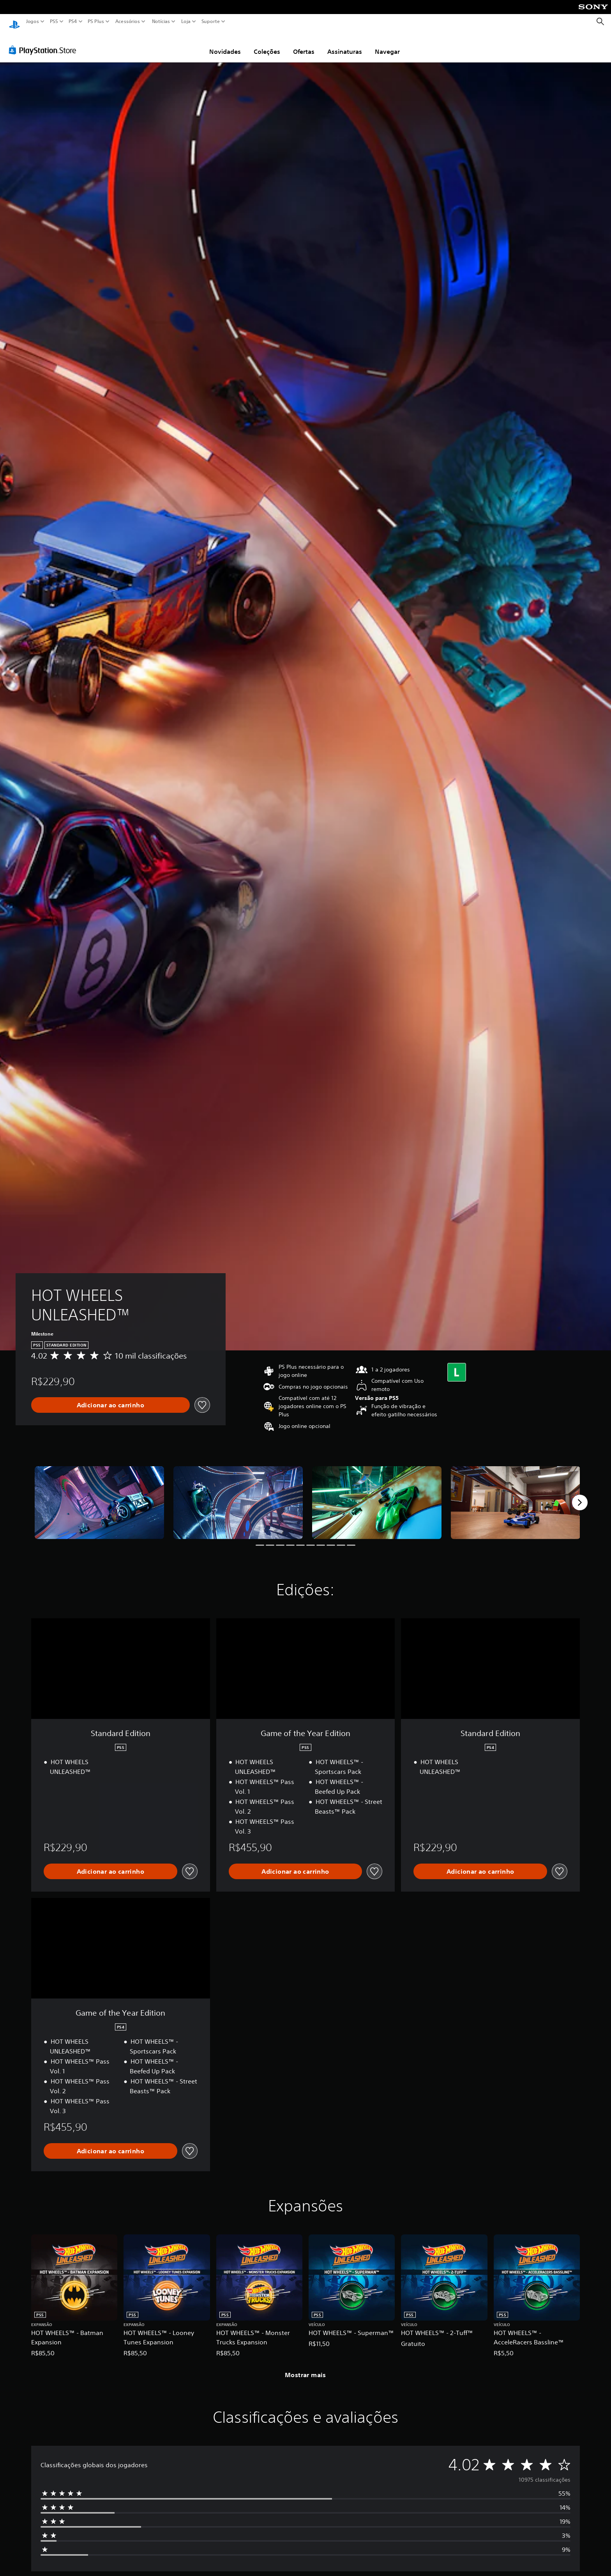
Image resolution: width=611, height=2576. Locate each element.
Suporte (210, 21)
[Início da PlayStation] (14, 21)
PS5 (54, 21)
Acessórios (127, 21)
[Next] (580, 1495)
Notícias (161, 21)
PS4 (73, 21)
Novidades (225, 44)
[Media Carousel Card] (99, 1495)
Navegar (387, 44)
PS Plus (96, 21)
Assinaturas (344, 44)
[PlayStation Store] (44, 42)
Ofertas (303, 44)
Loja (186, 21)
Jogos (32, 21)
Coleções (267, 44)
